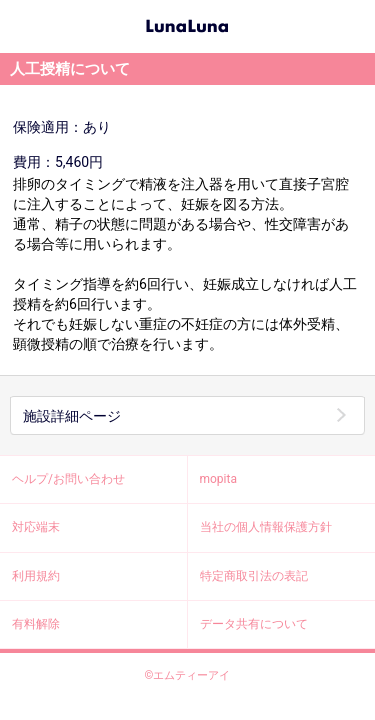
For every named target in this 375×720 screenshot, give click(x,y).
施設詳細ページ (72, 416)
